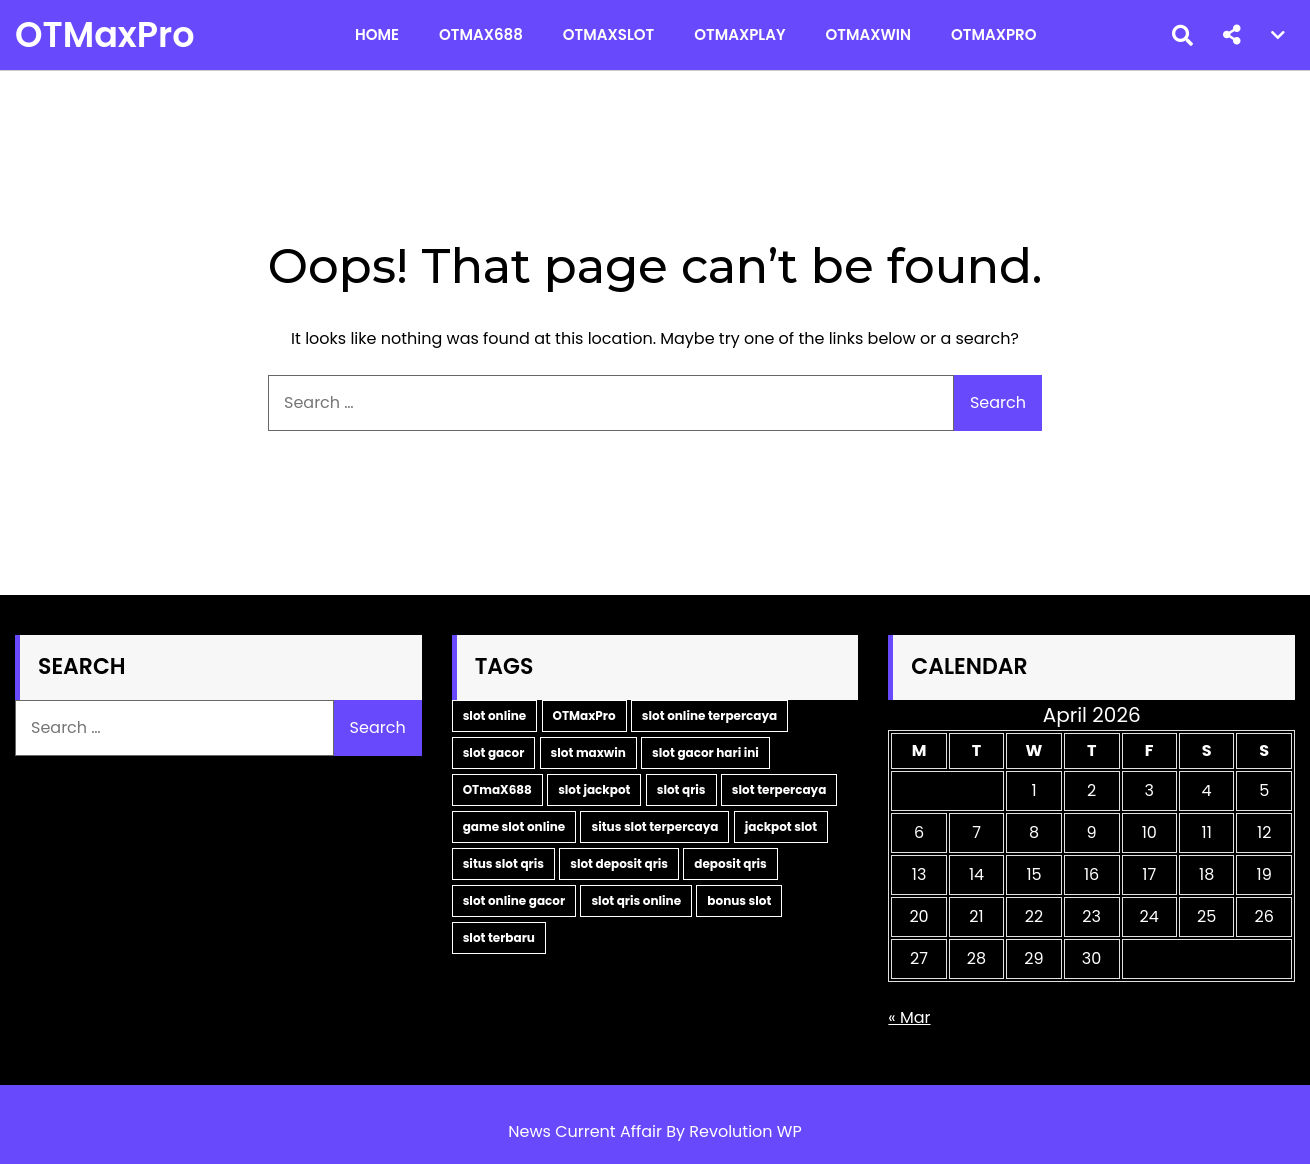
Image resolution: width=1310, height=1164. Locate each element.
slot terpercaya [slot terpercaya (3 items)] (779, 789)
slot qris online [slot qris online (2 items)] (636, 900)
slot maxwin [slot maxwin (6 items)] (588, 752)
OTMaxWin (868, 34)
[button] (1232, 35)
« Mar (909, 1017)
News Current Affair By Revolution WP (655, 1131)
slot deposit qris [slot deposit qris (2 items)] (619, 863)
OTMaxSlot (608, 34)
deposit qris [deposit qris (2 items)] (730, 863)
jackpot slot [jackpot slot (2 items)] (781, 826)
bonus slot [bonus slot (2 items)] (739, 900)
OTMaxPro (105, 34)
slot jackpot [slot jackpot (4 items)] (594, 789)
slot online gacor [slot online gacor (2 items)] (514, 900)
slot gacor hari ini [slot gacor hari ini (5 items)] (705, 752)
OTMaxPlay (739, 34)
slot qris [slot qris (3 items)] (681, 789)
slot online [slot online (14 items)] (495, 715)
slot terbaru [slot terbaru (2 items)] (499, 937)
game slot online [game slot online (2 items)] (514, 826)
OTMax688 (481, 34)
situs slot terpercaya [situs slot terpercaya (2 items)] (654, 826)
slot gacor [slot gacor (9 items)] (494, 752)
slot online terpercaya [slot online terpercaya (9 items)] (709, 715)
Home (377, 34)
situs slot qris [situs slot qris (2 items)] (503, 863)
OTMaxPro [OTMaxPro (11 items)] (584, 715)
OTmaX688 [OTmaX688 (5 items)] (497, 789)
